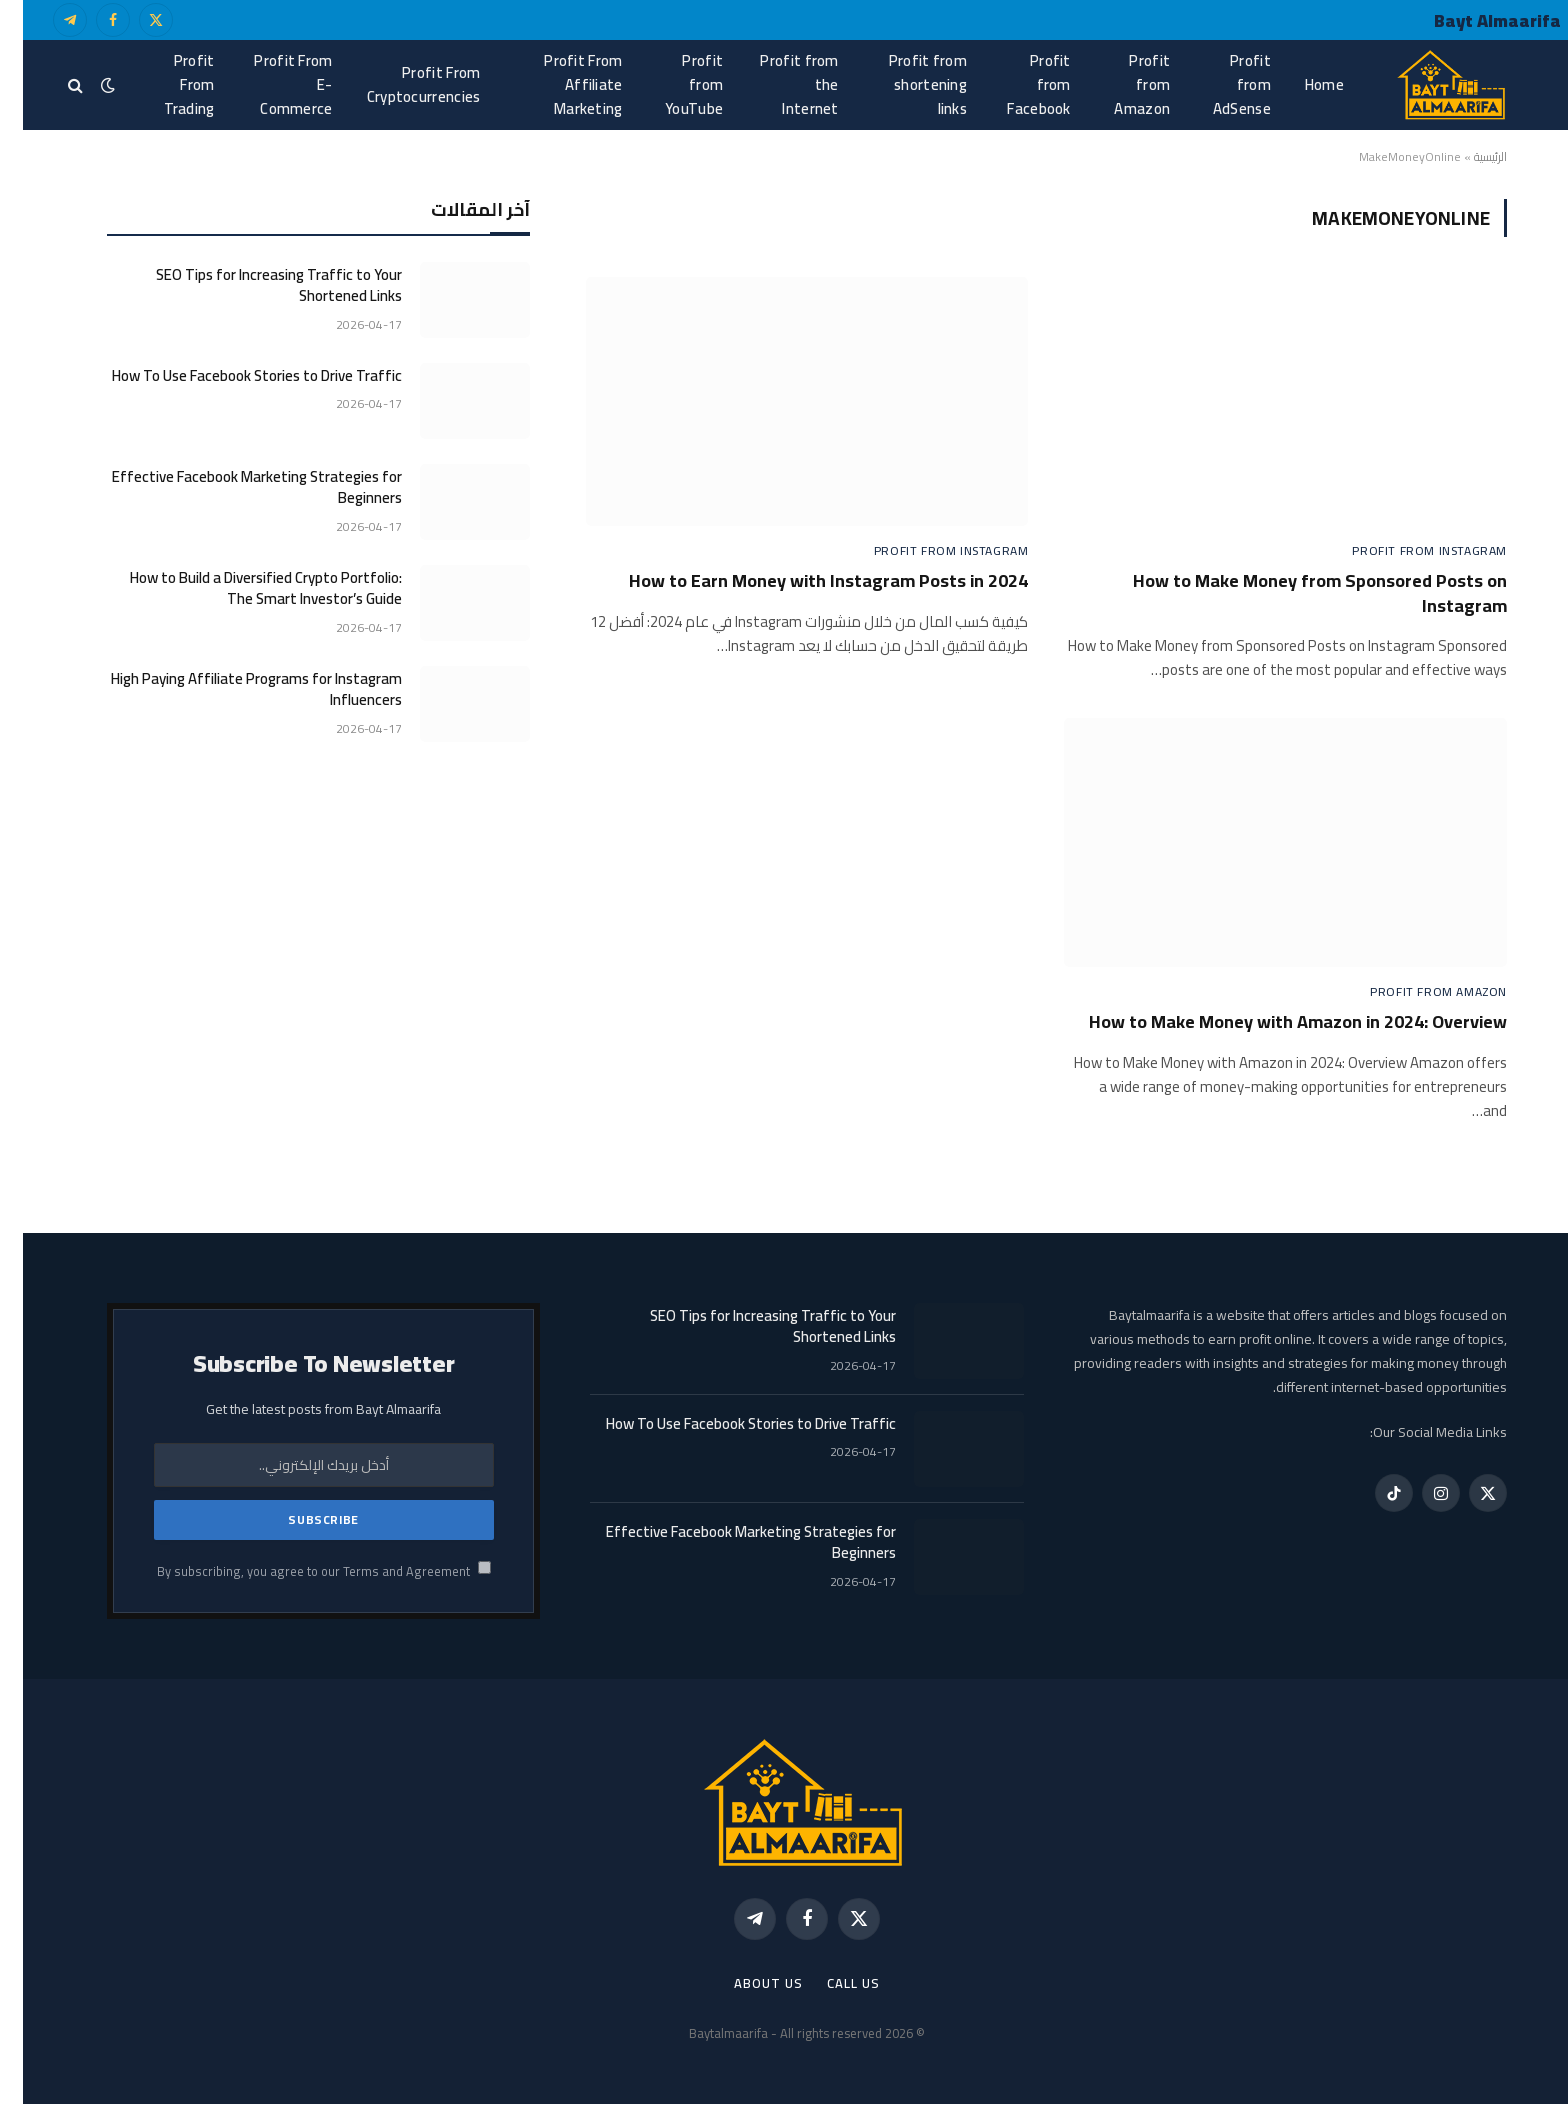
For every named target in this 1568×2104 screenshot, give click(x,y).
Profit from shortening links (905, 84)
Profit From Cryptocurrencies (401, 84)
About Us (745, 1983)
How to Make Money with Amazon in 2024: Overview (1275, 1022)
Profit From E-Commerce (270, 84)
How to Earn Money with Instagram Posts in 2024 (805, 581)
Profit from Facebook (1015, 84)
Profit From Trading (166, 84)
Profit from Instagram (1406, 551)
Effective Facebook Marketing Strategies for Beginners (234, 487)
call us (830, 1983)
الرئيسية (1467, 156)
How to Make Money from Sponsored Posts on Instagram (1297, 593)
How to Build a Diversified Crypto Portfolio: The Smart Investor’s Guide (243, 588)
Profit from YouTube (671, 84)
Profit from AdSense (1219, 84)
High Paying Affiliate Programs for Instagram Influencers (233, 689)
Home (1301, 84)
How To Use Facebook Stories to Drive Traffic (234, 375)
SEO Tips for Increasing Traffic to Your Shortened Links (256, 285)
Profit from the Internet (776, 84)
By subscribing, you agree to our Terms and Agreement (301, 1571)
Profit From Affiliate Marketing (560, 84)
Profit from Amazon (1119, 84)
